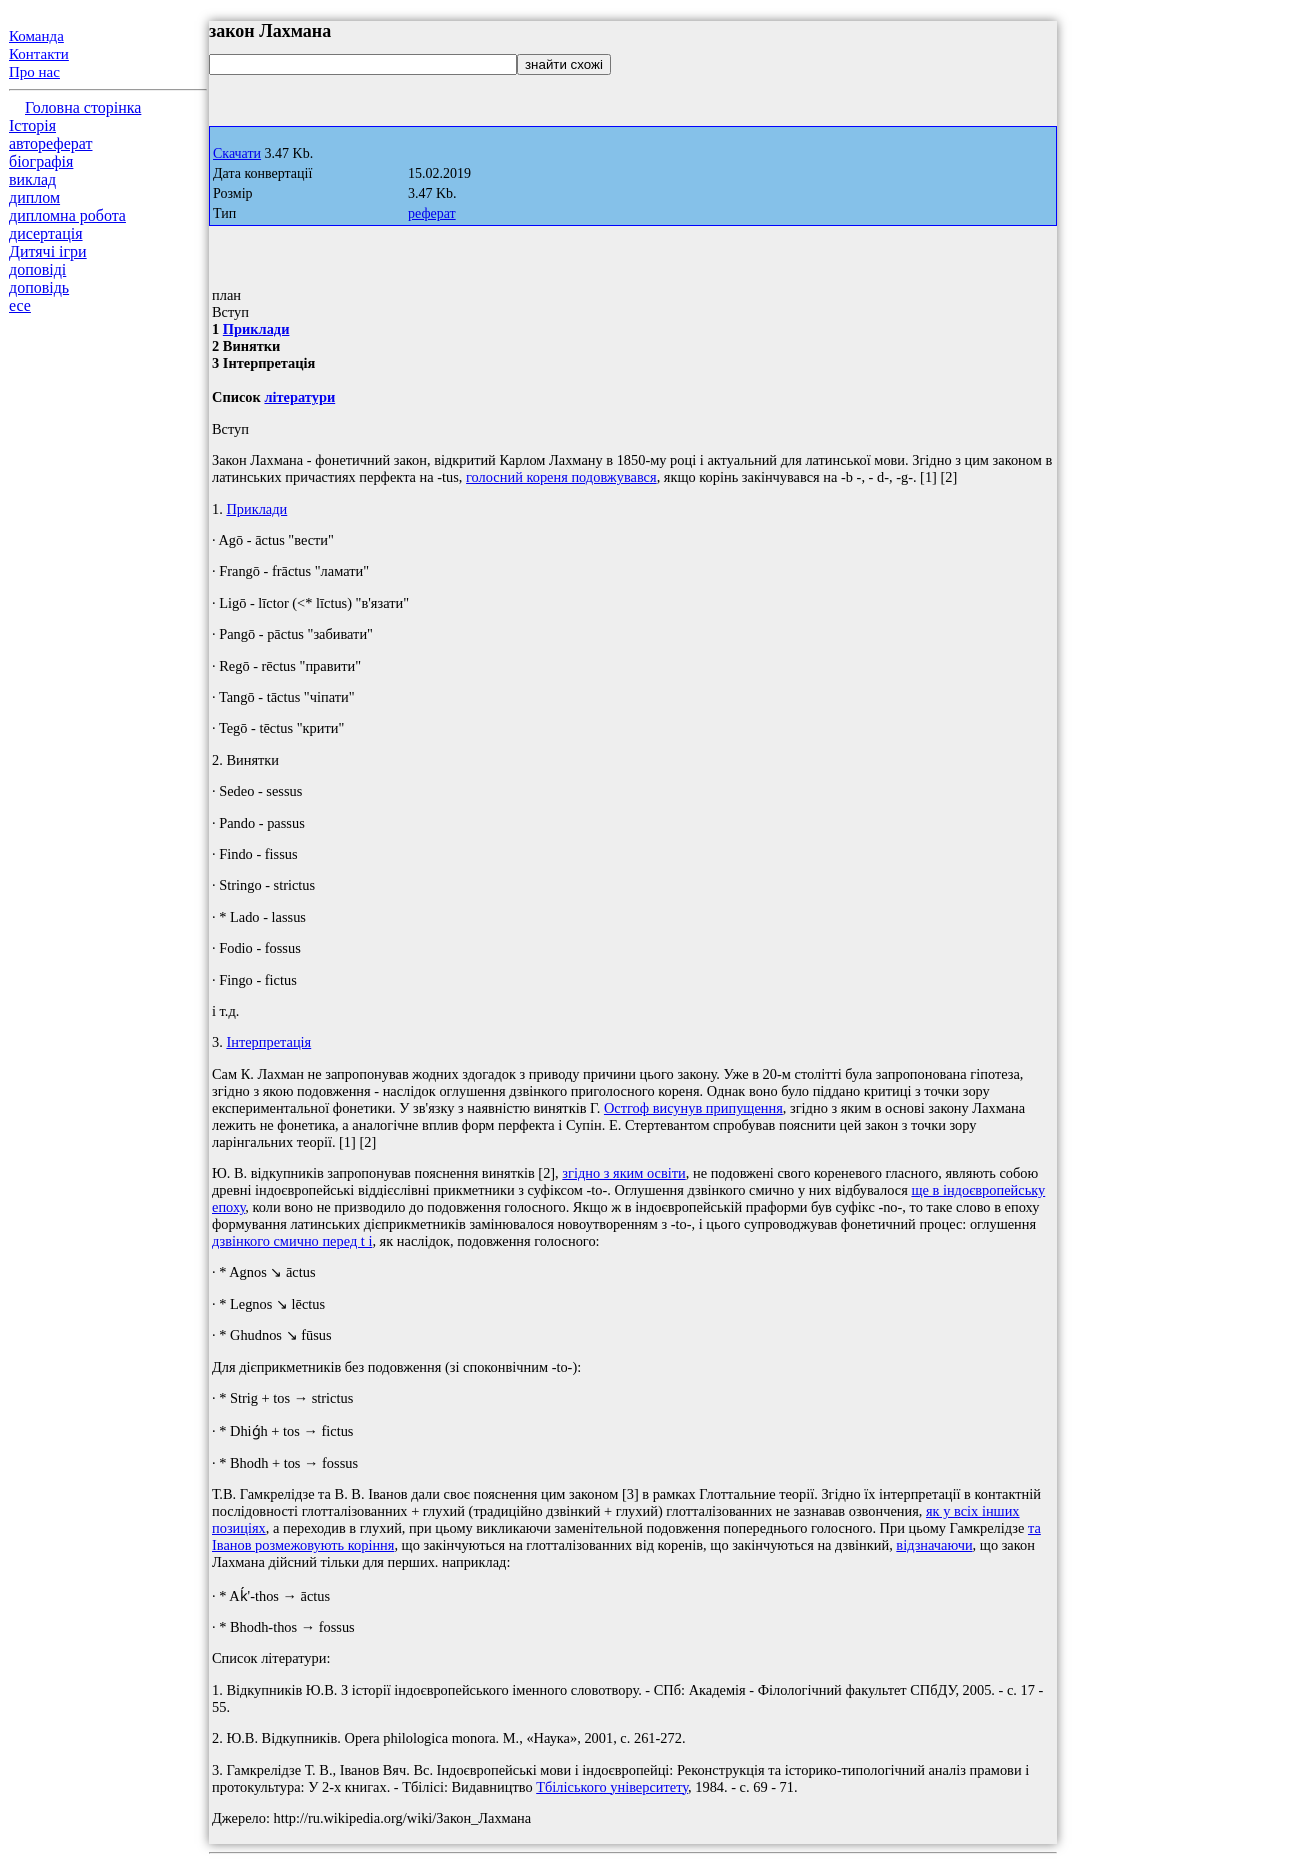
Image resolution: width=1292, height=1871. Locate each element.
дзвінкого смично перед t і (292, 1241)
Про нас (34, 72)
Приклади (256, 329)
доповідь (39, 287)
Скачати (237, 153)
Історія (32, 125)
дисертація (46, 233)
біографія (41, 161)
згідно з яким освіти (623, 1173)
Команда (36, 36)
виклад (32, 179)
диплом (34, 197)
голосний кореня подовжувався (561, 477)
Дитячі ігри (48, 251)
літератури (299, 397)
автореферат (50, 143)
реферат (432, 213)
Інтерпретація (268, 1042)
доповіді (37, 269)
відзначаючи (934, 1545)
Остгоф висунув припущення (693, 1108)
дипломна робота (67, 215)
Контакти (39, 54)
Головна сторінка (83, 107)
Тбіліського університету (612, 1787)
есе (20, 305)
